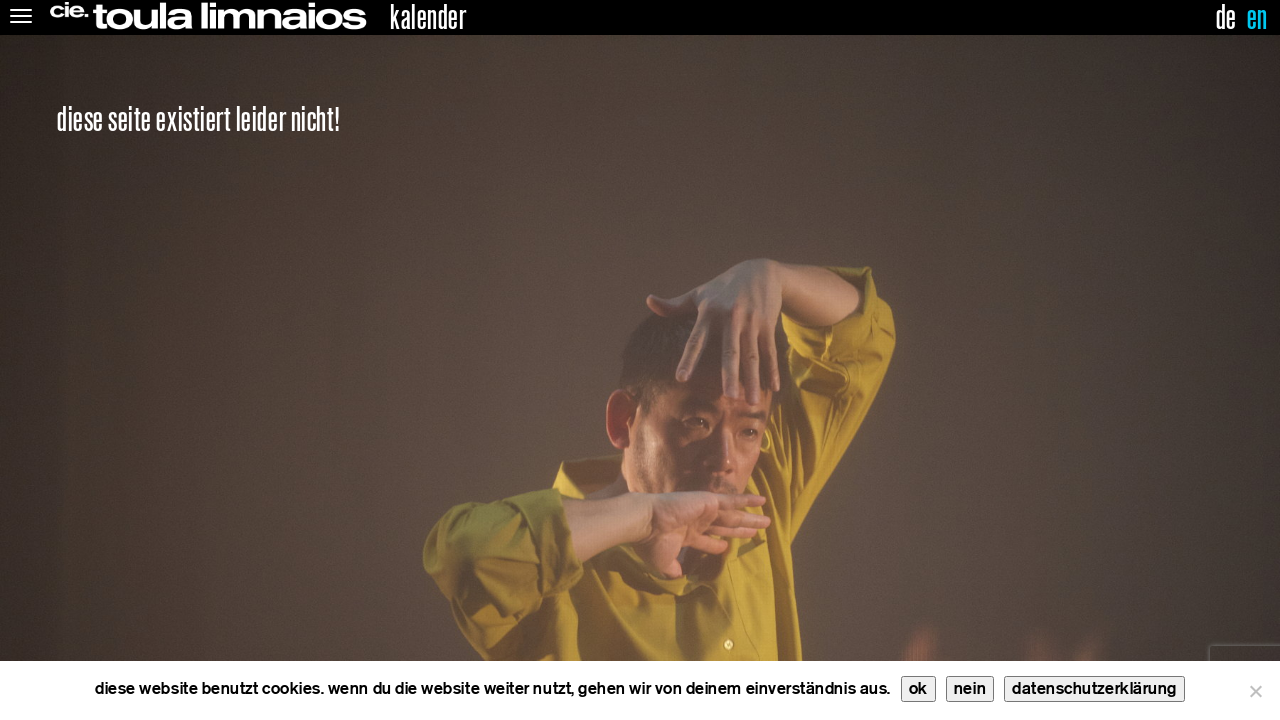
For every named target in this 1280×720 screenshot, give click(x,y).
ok (918, 688)
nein (970, 688)
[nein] (1255, 691)
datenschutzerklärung (1094, 688)
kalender (428, 18)
